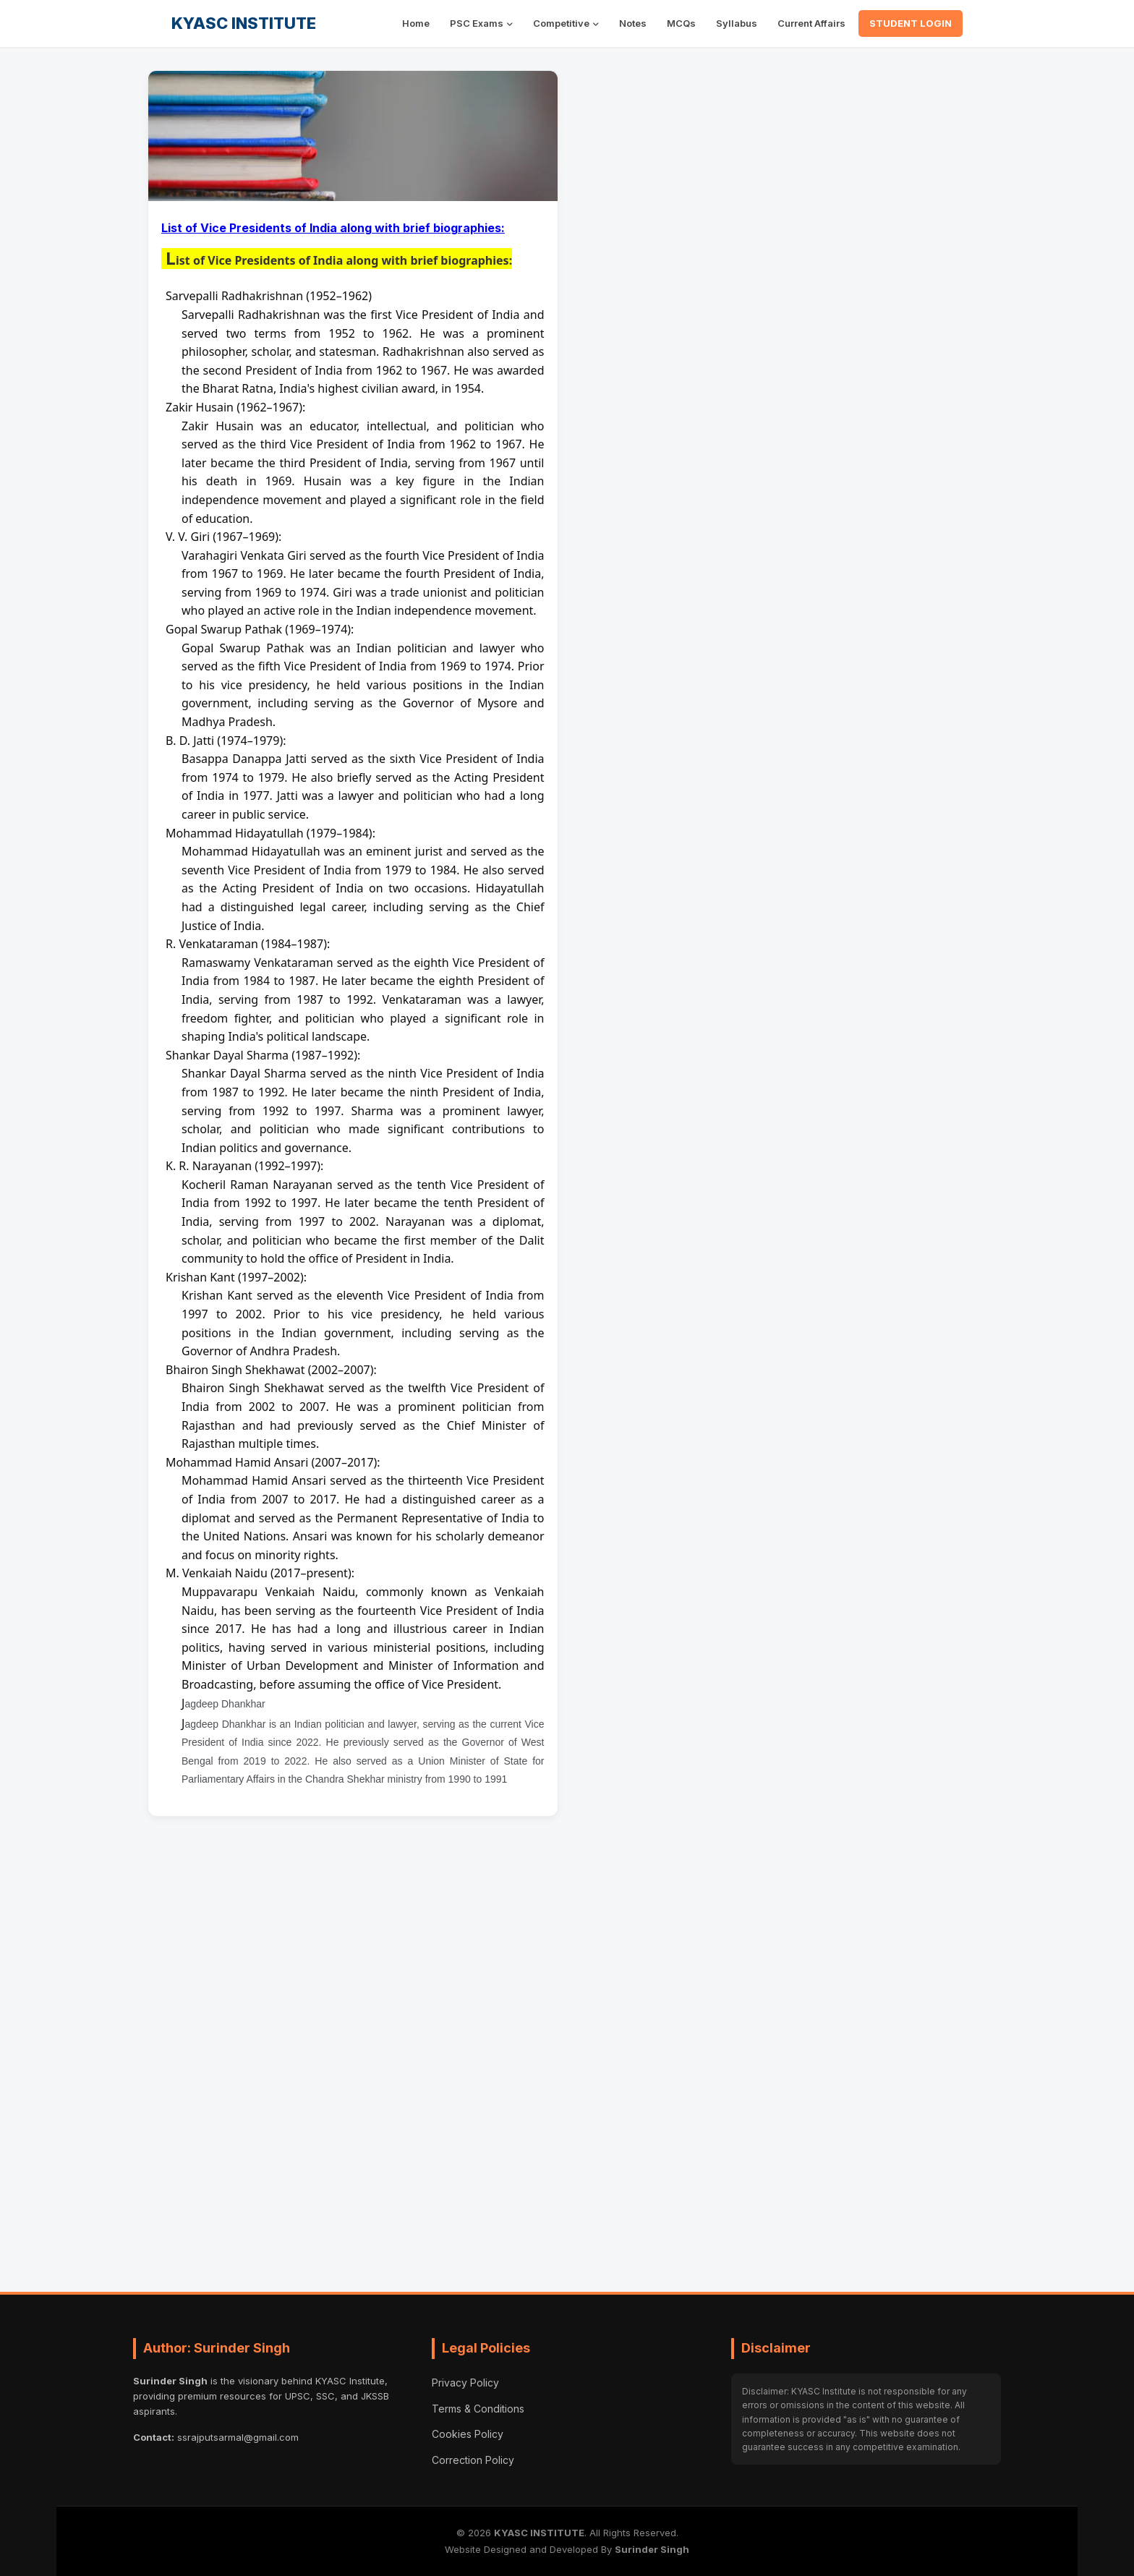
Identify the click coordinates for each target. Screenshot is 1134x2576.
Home (416, 23)
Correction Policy (473, 2460)
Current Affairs (811, 23)
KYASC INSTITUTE (243, 23)
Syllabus (736, 23)
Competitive (561, 23)
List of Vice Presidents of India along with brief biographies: (333, 228)
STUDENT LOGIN (910, 23)
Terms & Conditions (478, 2408)
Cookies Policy (467, 2434)
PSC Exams (476, 23)
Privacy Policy (465, 2382)
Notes (633, 23)
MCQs (681, 23)
